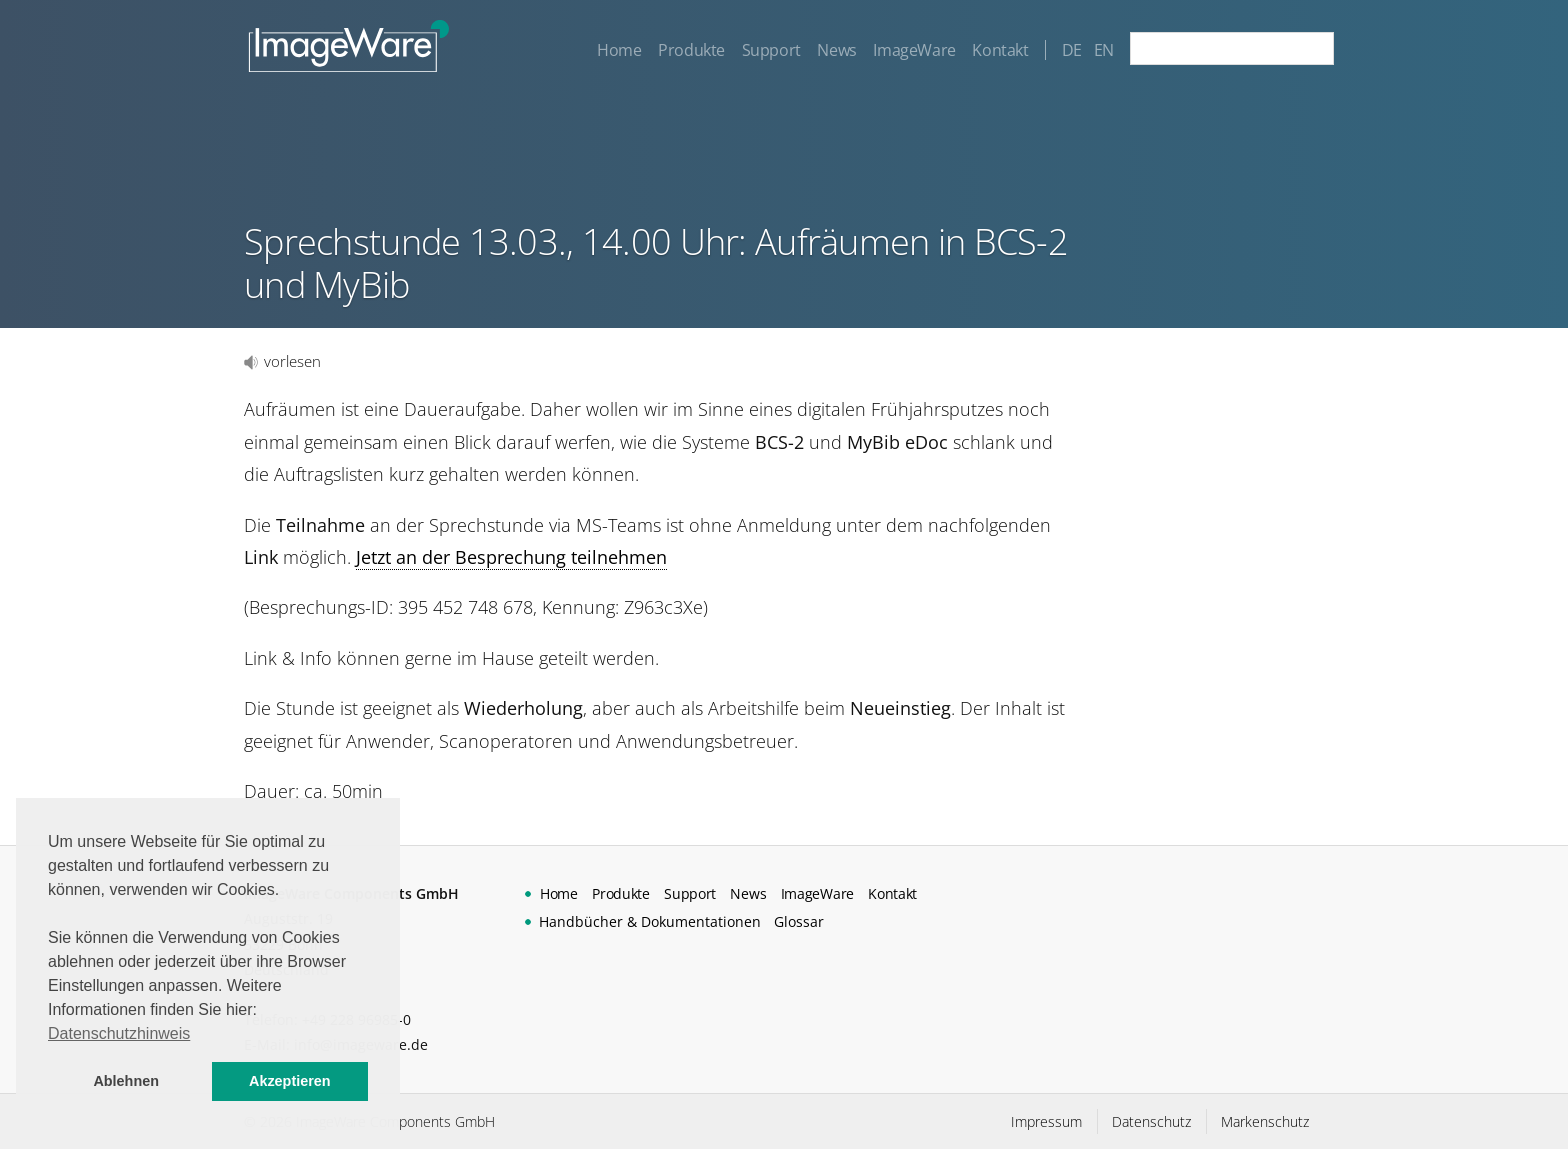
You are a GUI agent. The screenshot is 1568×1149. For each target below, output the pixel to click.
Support (771, 50)
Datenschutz (1151, 1121)
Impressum (1046, 1121)
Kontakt (1000, 50)
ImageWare (914, 50)
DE (1072, 50)
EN (1104, 50)
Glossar (799, 921)
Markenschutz (1265, 1121)
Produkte (691, 50)
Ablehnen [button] (126, 1081)
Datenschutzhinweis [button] (119, 1033)
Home (619, 50)
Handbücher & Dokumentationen (650, 921)
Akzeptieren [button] (290, 1081)
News (836, 50)
